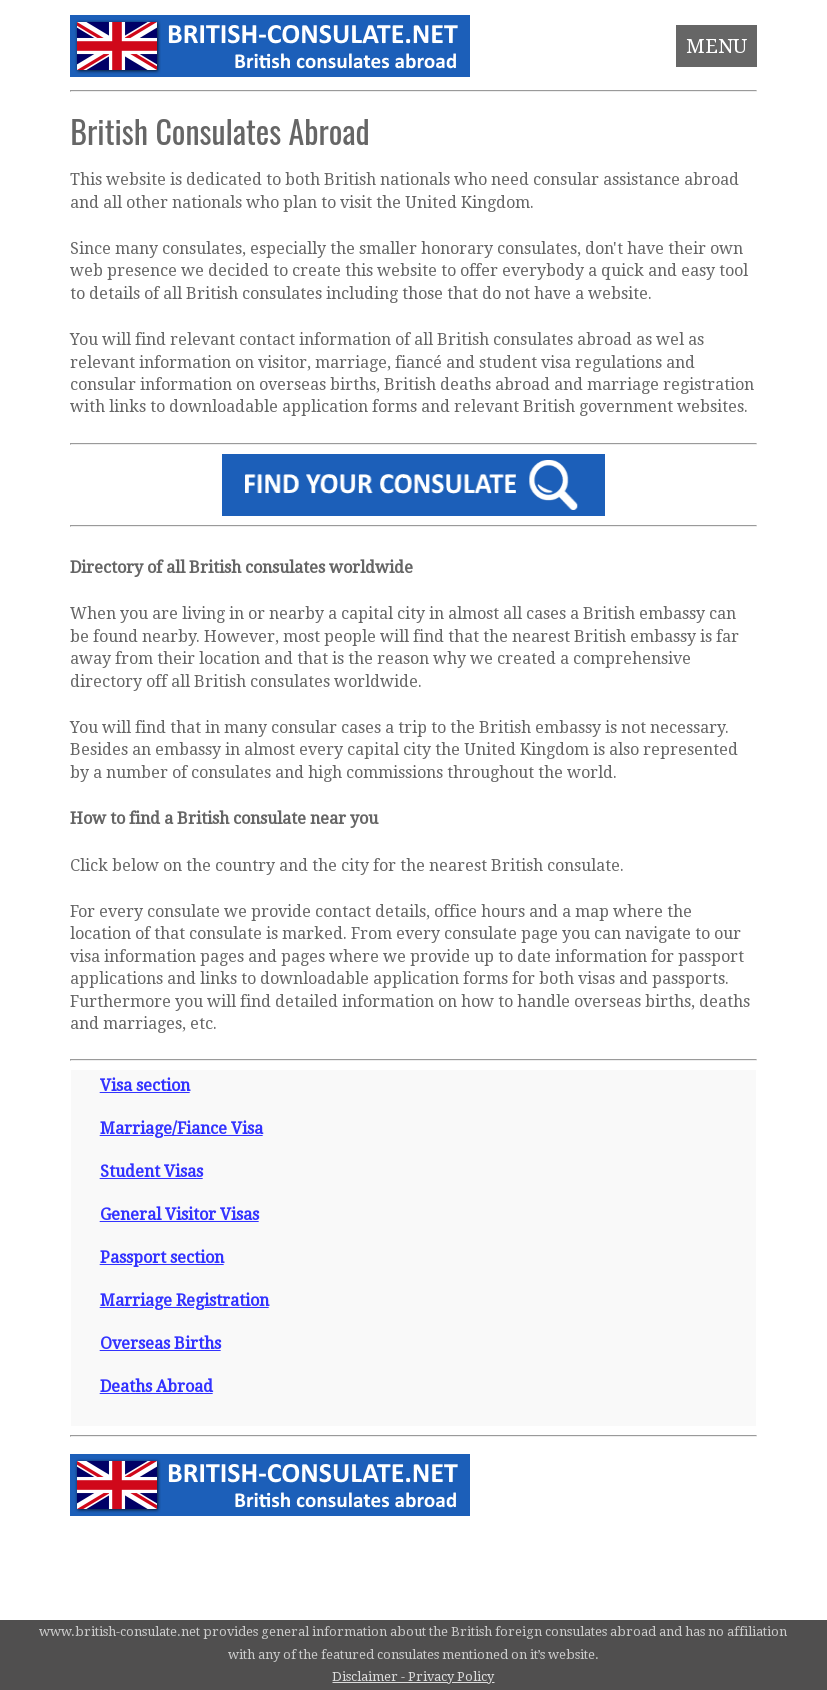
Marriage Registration (184, 1300)
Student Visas (151, 1171)
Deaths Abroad (156, 1386)
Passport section (162, 1257)
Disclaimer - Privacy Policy (413, 1676)
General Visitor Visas (179, 1214)
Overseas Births (160, 1343)
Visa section (145, 1085)
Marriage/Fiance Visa (181, 1128)
